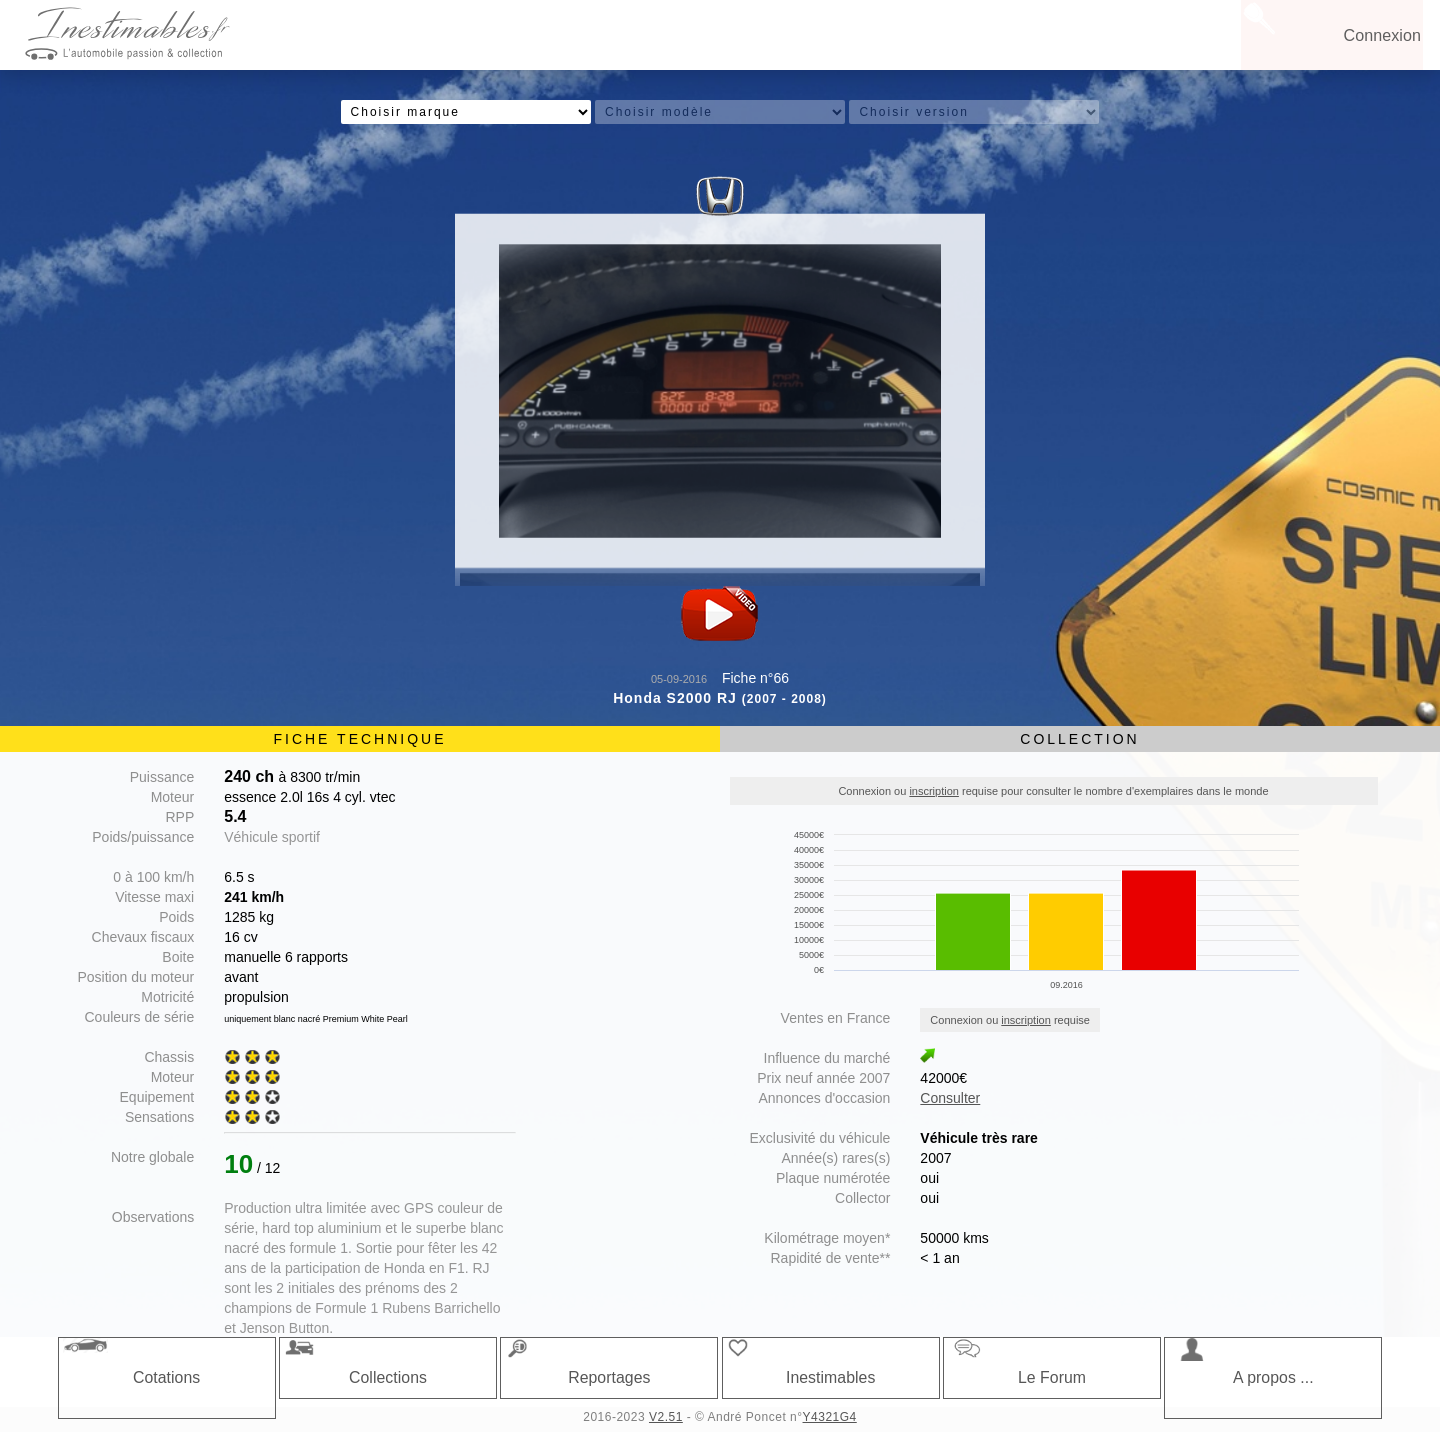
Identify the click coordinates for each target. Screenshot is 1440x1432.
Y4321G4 (830, 1417)
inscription (934, 791)
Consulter (950, 1098)
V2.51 (666, 1417)
